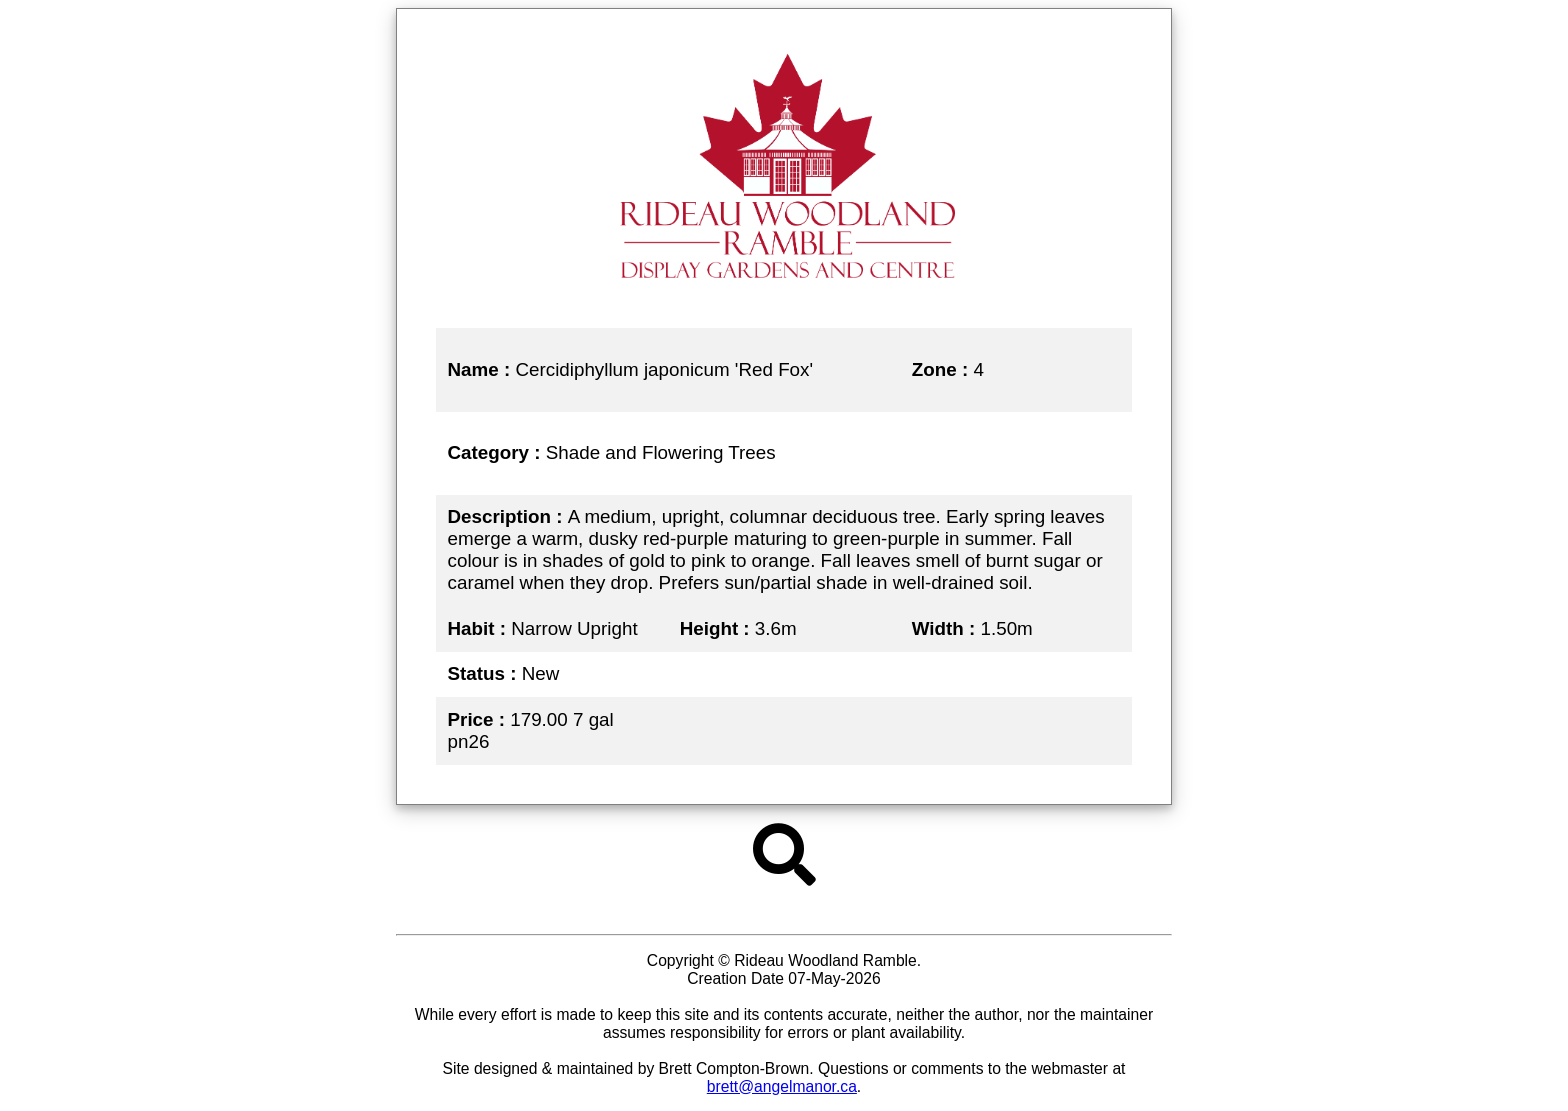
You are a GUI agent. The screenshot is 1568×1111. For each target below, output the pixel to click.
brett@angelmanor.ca (782, 1086)
